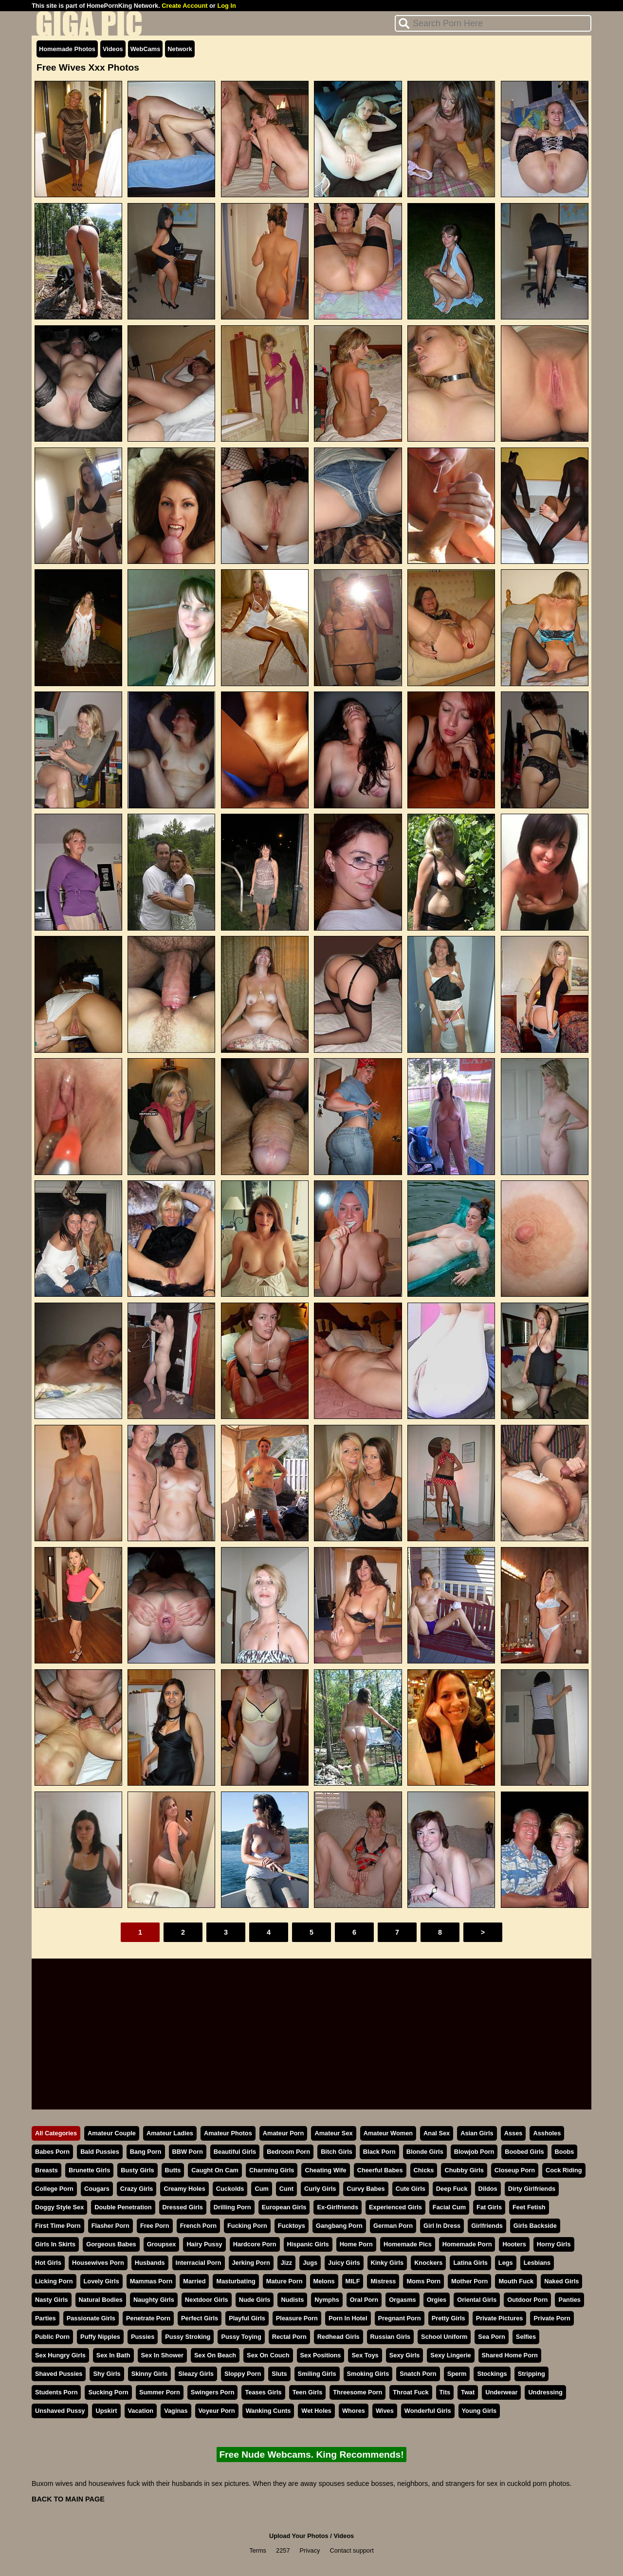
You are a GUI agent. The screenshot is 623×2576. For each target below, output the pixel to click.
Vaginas (175, 2410)
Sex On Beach (215, 2355)
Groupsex (161, 2244)
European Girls (284, 2207)
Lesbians (537, 2262)
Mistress (383, 2281)
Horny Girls (554, 2244)
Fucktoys (291, 2225)
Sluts (279, 2373)
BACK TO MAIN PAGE (68, 2499)
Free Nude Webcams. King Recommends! (311, 2454)
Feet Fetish (529, 2207)
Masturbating (235, 2281)
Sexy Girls (404, 2355)
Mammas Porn (151, 2281)
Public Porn (52, 2336)
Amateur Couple (112, 2133)
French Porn (198, 2225)
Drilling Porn (232, 2207)
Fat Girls (489, 2207)
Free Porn (154, 2225)
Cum (261, 2188)
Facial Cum (449, 2207)
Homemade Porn (467, 2244)
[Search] (493, 23)
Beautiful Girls (235, 2151)
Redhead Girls (338, 2336)
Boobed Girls (524, 2151)
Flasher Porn (110, 2225)
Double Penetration (122, 2207)
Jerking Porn (251, 2262)
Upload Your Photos (299, 2535)
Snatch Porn (418, 2373)
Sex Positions (320, 2355)
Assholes (547, 2133)
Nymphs (326, 2299)
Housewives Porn (98, 2262)
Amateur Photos (228, 2133)
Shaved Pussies (58, 2373)
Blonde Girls (424, 2151)
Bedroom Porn (288, 2151)
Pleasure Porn (297, 2318)
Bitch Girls (336, 2151)
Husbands (150, 2262)
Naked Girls (561, 2281)
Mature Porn (284, 2281)
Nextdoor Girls (206, 2299)
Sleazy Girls (196, 2373)
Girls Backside (535, 2225)
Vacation (141, 2410)
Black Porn (379, 2151)
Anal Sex (436, 2133)
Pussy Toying (241, 2336)
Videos (113, 49)
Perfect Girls (199, 2318)
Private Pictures (499, 2318)
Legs (505, 2262)
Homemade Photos (67, 49)
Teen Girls (308, 2392)
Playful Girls (247, 2318)
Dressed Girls (183, 2207)
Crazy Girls (136, 2188)
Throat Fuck (410, 2392)
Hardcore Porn (254, 2244)
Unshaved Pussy (60, 2410)
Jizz (286, 2262)
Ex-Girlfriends (337, 2207)
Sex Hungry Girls (60, 2355)
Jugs (310, 2262)
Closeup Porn (515, 2170)
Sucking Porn (108, 2392)
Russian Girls (390, 2336)
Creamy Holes (184, 2188)
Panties (569, 2299)
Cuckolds (230, 2188)
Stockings (492, 2373)
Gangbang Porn (339, 2225)
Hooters (514, 2244)
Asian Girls (477, 2133)
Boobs (564, 2151)
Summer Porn (159, 2392)
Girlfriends (487, 2225)
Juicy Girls (344, 2262)
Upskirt (106, 2410)
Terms (257, 2550)
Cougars (97, 2188)
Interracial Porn (198, 2262)
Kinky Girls (387, 2262)
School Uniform (444, 2336)
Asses (513, 2133)
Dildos (487, 2188)
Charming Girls (271, 2170)
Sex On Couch (268, 2355)
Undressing (545, 2392)
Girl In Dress (441, 2225)
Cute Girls (410, 2188)
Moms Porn (423, 2281)
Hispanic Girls (308, 2244)
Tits (445, 2392)
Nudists (292, 2299)
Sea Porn (491, 2336)
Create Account (184, 5)
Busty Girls (137, 2170)
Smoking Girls (368, 2373)
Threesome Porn (357, 2392)
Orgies (437, 2299)
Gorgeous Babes (111, 2244)
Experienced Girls (395, 2207)
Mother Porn (469, 2281)
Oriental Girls (476, 2299)
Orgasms (402, 2299)
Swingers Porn (213, 2392)
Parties (45, 2318)
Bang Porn (146, 2151)
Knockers (428, 2262)
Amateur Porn (283, 2133)
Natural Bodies (101, 2299)
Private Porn (551, 2318)
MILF (353, 2281)
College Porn (54, 2188)
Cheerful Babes (380, 2170)
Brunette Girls (89, 2170)
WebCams (145, 49)
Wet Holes (316, 2410)
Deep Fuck (452, 2188)
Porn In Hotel (348, 2318)
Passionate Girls (91, 2318)
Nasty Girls (51, 2299)
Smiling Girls (317, 2373)
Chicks (424, 2170)
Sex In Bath (113, 2355)
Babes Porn (52, 2151)
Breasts (46, 2170)
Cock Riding (564, 2170)
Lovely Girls (101, 2281)
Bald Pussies (99, 2151)
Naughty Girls (153, 2299)
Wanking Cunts (268, 2410)
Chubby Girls (463, 2170)
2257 (283, 2550)
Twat (468, 2392)
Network (179, 49)
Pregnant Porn (399, 2318)
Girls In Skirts (55, 2244)
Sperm (457, 2373)
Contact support (351, 2550)
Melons (324, 2281)
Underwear (501, 2392)
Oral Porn (364, 2299)
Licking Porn (54, 2281)
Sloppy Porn (242, 2373)
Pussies (142, 2336)
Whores (353, 2410)
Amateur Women (388, 2133)
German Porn (393, 2225)
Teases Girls (263, 2392)
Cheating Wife (325, 2170)
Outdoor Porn (527, 2299)
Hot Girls (48, 2262)
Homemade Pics (408, 2244)
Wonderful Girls (427, 2410)
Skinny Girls (149, 2373)
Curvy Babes (366, 2188)
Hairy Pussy (204, 2244)
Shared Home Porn (510, 2355)
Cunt (286, 2188)
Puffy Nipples (100, 2336)
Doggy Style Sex (59, 2207)
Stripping (531, 2373)
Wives (385, 2410)
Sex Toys (364, 2355)
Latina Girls (470, 2262)
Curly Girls (320, 2188)
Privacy (310, 2550)
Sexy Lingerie (450, 2355)
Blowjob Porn (474, 2151)
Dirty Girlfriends (531, 2188)
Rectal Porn (289, 2336)
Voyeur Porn (217, 2410)
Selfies (526, 2336)
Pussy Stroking (187, 2336)
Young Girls (479, 2410)
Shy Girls (106, 2373)
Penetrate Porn (148, 2318)
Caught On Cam (214, 2170)
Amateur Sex (333, 2133)
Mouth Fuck (515, 2281)
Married (194, 2281)
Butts (173, 2170)
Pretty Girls (448, 2318)
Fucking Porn (247, 2225)
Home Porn (356, 2244)
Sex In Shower (162, 2355)
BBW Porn (187, 2151)
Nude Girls (255, 2299)
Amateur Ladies (170, 2133)
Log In (226, 5)
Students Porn (56, 2392)
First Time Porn (58, 2225)
